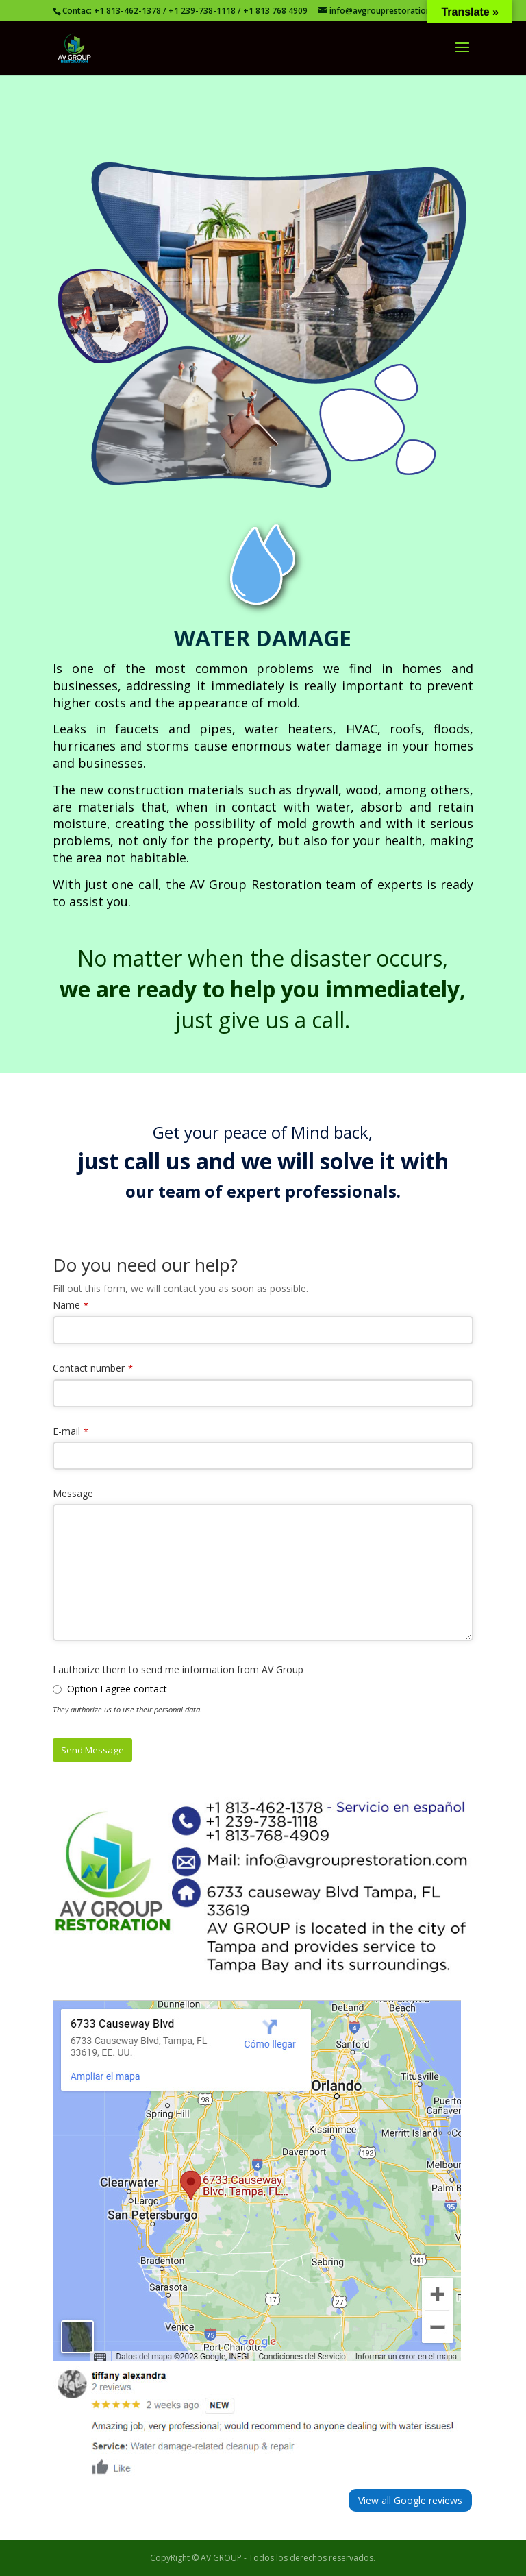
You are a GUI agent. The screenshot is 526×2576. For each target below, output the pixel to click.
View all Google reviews (410, 2500)
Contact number (89, 1367)
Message (73, 1493)
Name (66, 1304)
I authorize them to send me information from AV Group (178, 1669)
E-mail (66, 1430)
